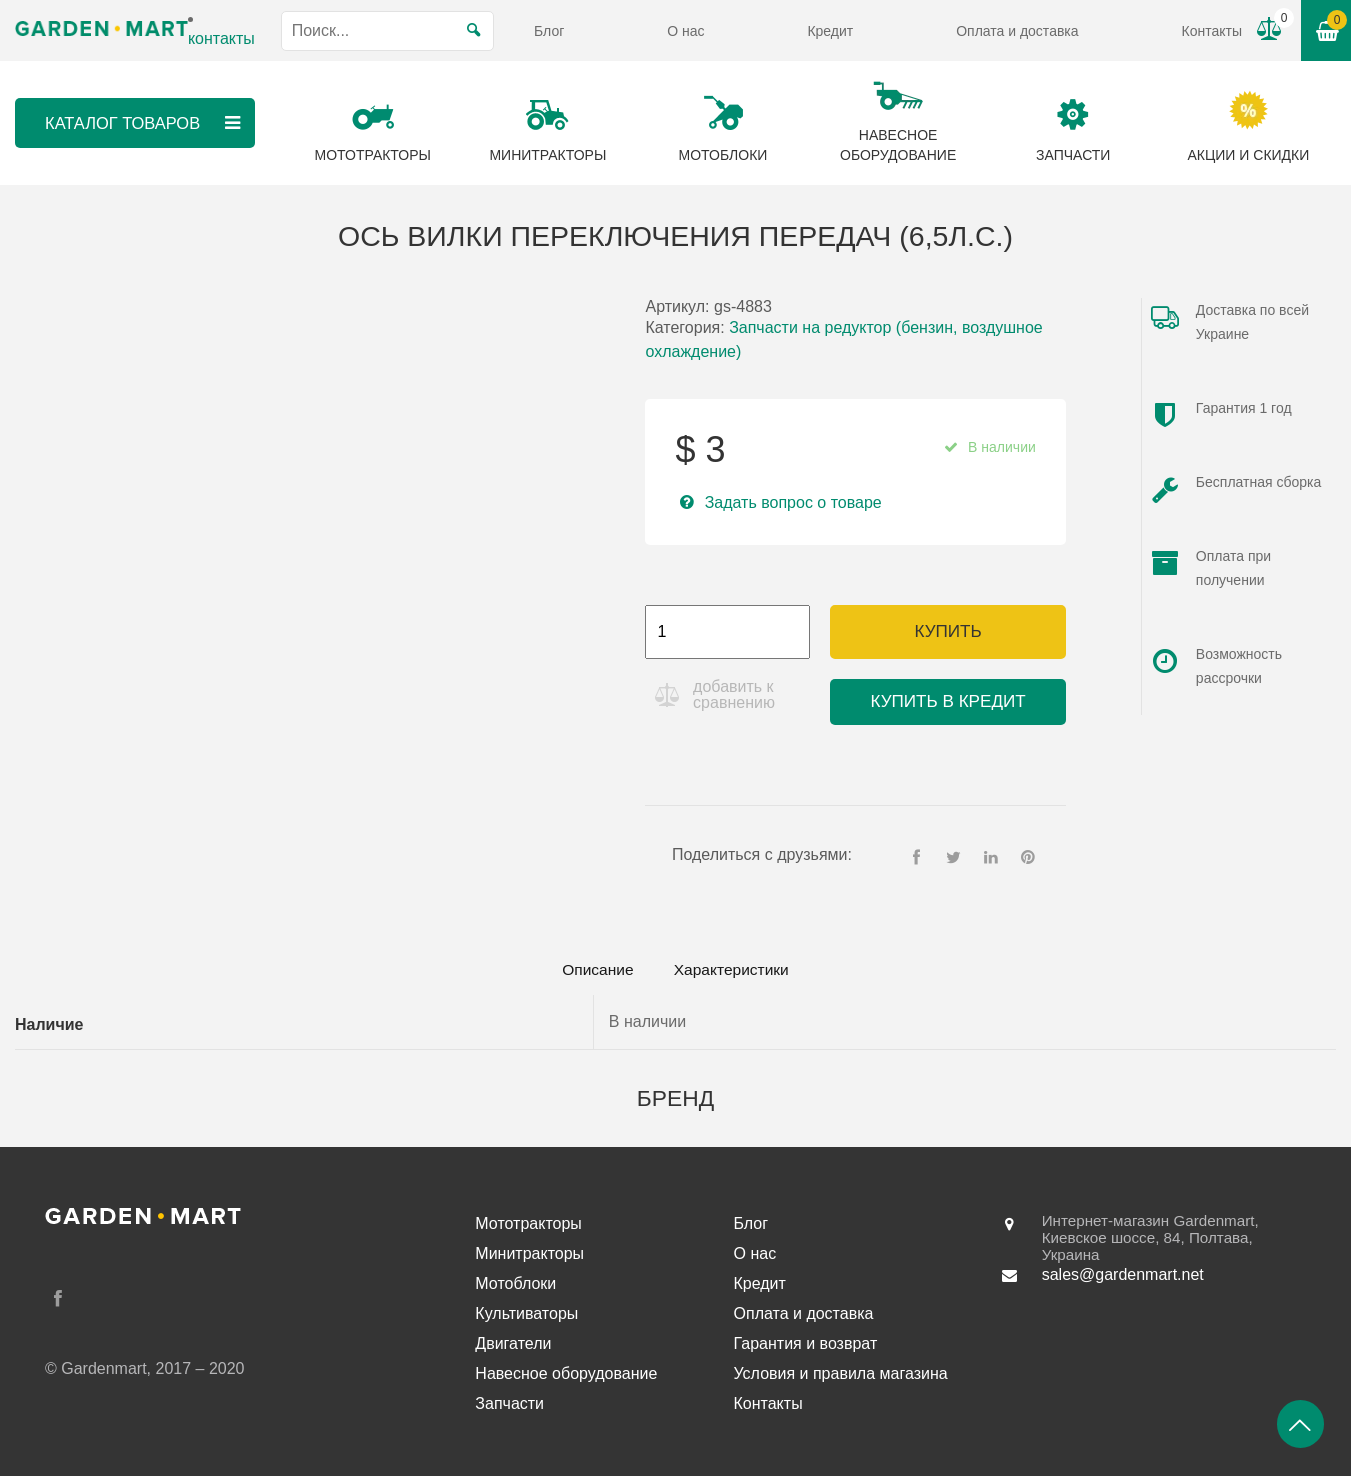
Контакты (1211, 31)
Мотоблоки (515, 1285)
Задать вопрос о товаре (793, 502)
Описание (591, 970)
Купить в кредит (948, 701)
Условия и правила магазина (841, 1375)
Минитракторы (529, 1255)
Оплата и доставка (1017, 31)
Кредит (830, 31)
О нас (685, 31)
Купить (947, 631)
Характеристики (737, 970)
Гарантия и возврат (806, 1345)
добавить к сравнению (736, 694)
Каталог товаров (143, 123)
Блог (549, 31)
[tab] (591, 971)
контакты (221, 38)
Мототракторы (528, 1225)
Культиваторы (526, 1315)
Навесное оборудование (566, 1375)
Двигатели (513, 1345)
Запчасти (509, 1405)
